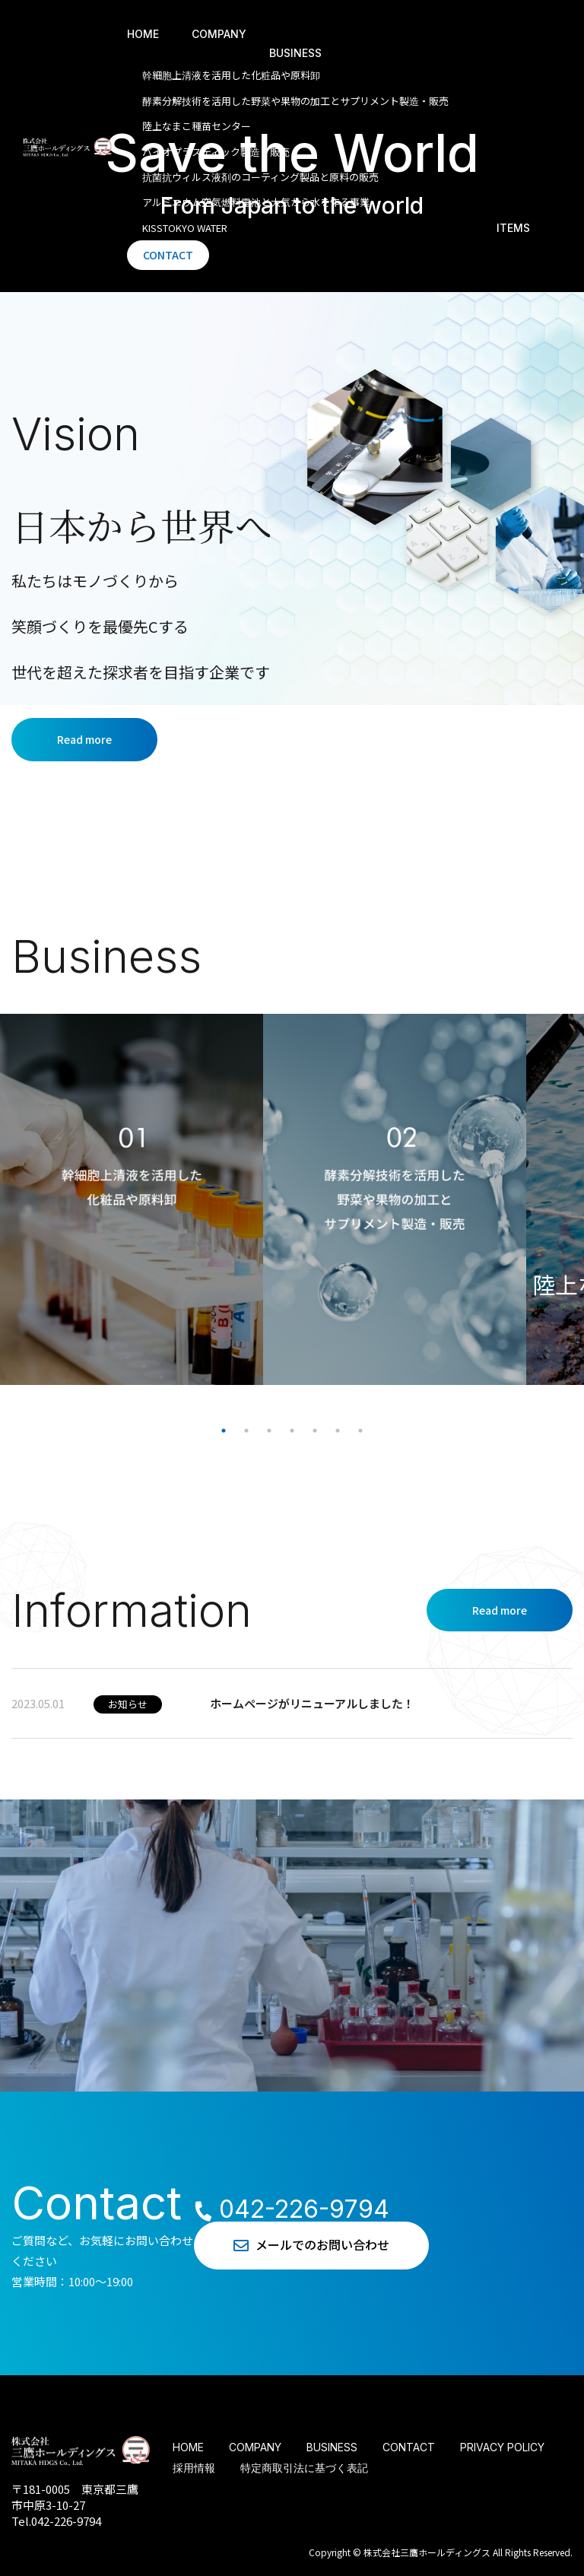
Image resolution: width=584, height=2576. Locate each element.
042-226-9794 (288, 2209)
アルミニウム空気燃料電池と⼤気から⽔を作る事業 (256, 202)
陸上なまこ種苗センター (196, 126)
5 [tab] (314, 1430)
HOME (143, 33)
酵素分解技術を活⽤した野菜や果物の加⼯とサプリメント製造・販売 (295, 101)
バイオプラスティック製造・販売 (216, 152)
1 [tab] (223, 1430)
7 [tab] (360, 1430)
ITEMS (513, 227)
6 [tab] (337, 1430)
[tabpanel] (131, 1199)
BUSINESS (295, 52)
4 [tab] (292, 1430)
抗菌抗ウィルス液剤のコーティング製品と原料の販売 (260, 177)
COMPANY (219, 33)
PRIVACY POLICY (502, 2447)
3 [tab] (269, 1430)
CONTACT (168, 254)
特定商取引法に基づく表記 (304, 2467)
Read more (84, 739)
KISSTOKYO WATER (184, 228)
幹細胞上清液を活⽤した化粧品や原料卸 (231, 75)
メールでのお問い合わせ (315, 2244)
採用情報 (194, 2467)
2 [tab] (246, 1430)
